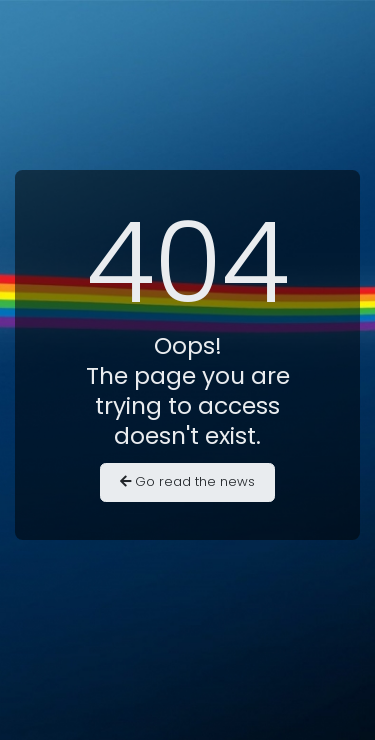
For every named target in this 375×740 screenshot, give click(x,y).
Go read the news (187, 481)
